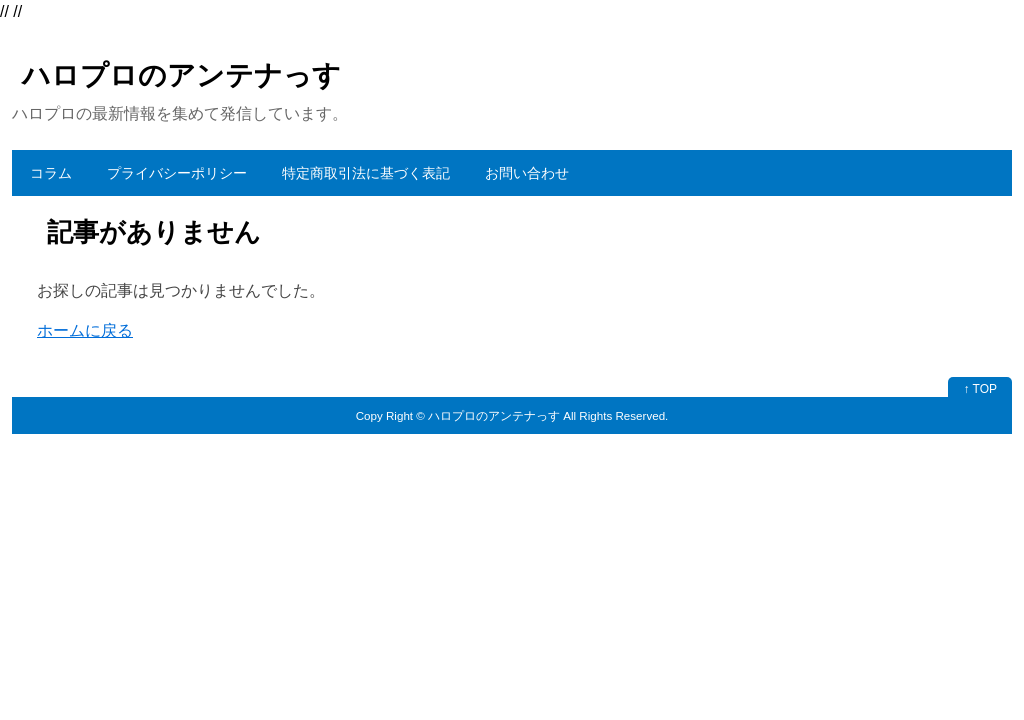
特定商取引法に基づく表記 (366, 173)
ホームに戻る (85, 330)
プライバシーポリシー (177, 173)
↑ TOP (980, 389)
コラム (51, 173)
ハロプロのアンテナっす (181, 75)
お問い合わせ (527, 173)
